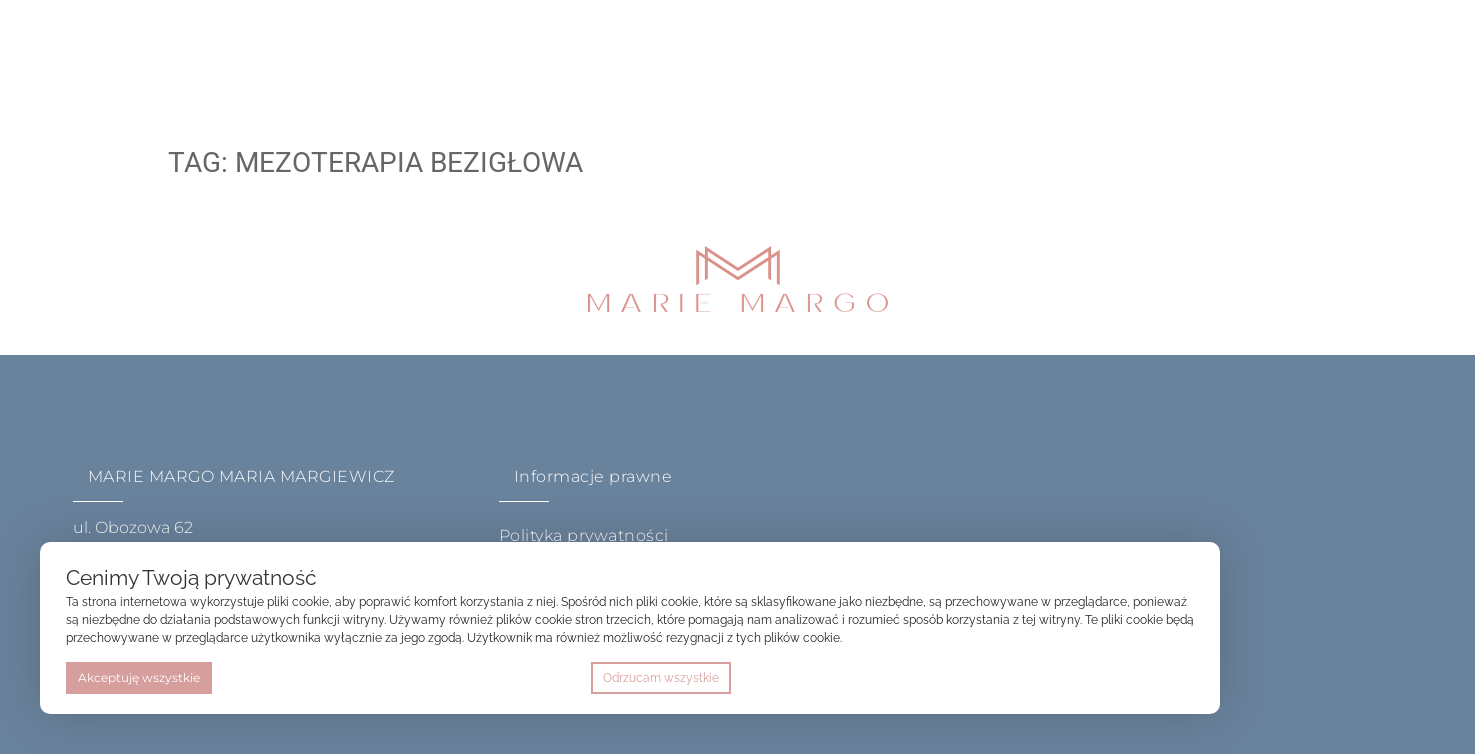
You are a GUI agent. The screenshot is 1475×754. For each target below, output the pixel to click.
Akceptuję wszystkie (139, 677)
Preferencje (1152, 678)
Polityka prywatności (584, 535)
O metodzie (441, 54)
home (332, 54)
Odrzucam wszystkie (661, 678)
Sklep (678, 54)
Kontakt (780, 54)
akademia (571, 54)
